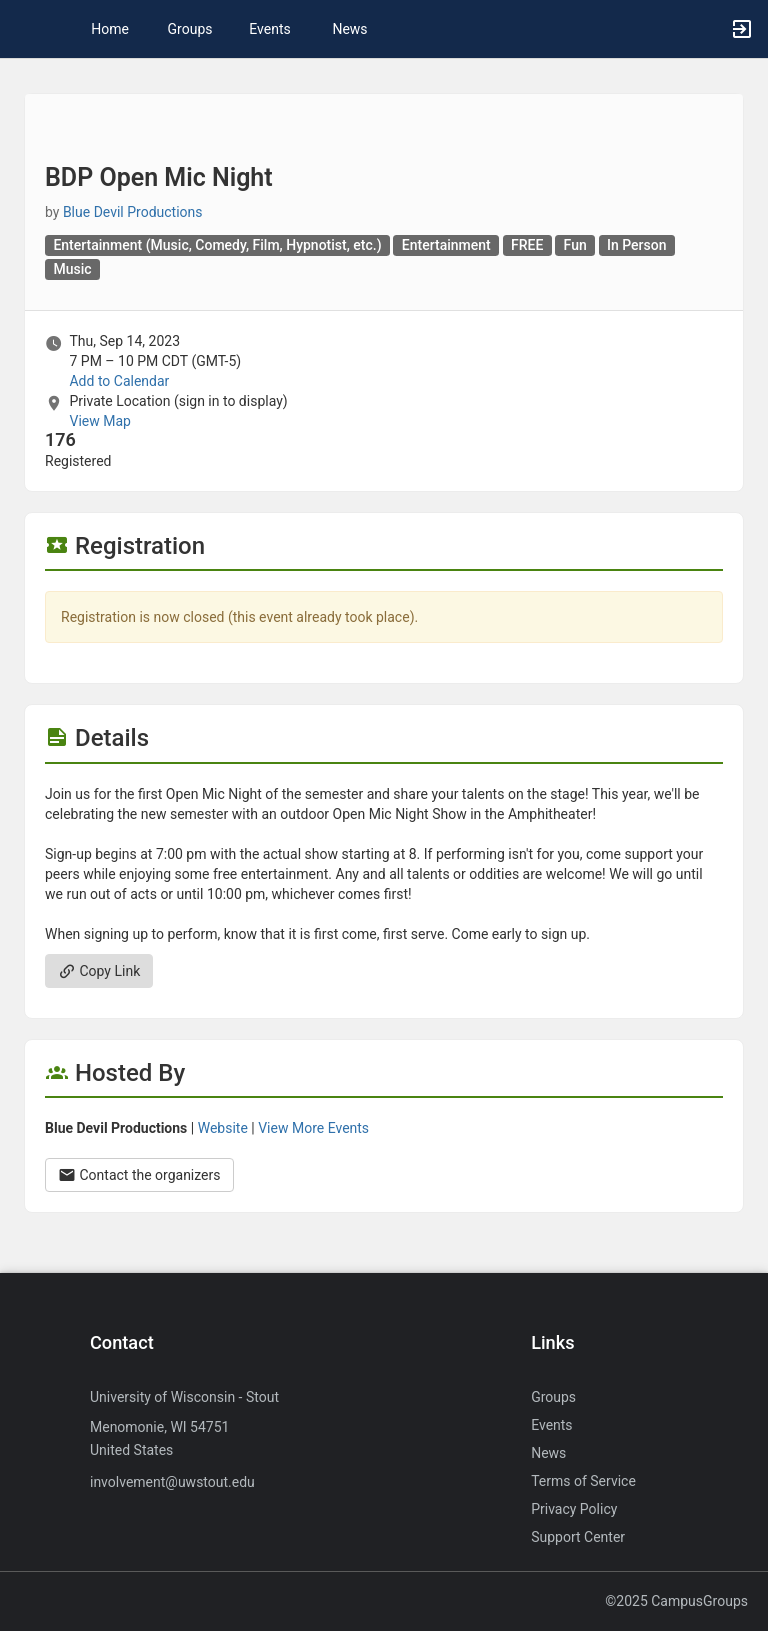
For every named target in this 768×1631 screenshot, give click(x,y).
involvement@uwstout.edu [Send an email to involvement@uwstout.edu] (172, 1482)
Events (269, 29)
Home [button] (110, 29)
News (349, 29)
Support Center (578, 1537)
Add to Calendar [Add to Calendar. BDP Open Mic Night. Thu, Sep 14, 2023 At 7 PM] (119, 381)
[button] (25, 29)
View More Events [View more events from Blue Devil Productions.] (313, 1128)
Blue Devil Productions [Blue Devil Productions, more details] (133, 212)
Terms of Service (583, 1481)
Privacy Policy (574, 1509)
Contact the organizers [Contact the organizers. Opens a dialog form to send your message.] (139, 1175)
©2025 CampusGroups (676, 1601)
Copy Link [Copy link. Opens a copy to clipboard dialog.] (99, 971)
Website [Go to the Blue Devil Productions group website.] (223, 1128)
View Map (99, 421)
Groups (190, 29)
